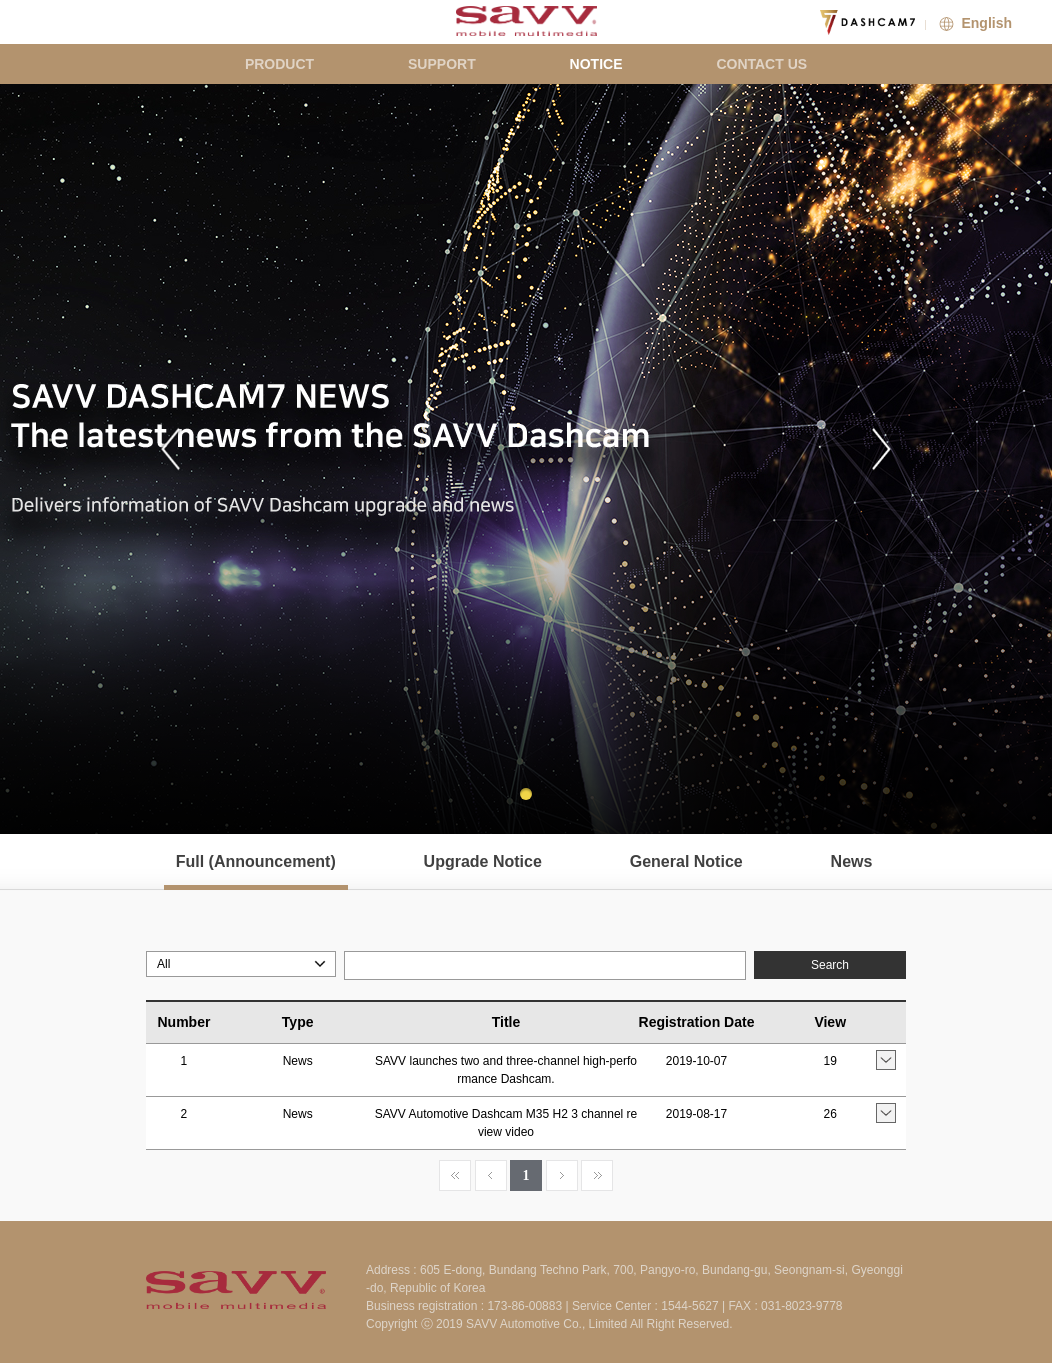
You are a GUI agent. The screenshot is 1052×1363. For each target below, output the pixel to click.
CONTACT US (761, 64)
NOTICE (596, 64)
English (973, 23)
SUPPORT (442, 64)
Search (830, 965)
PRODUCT (279, 64)
